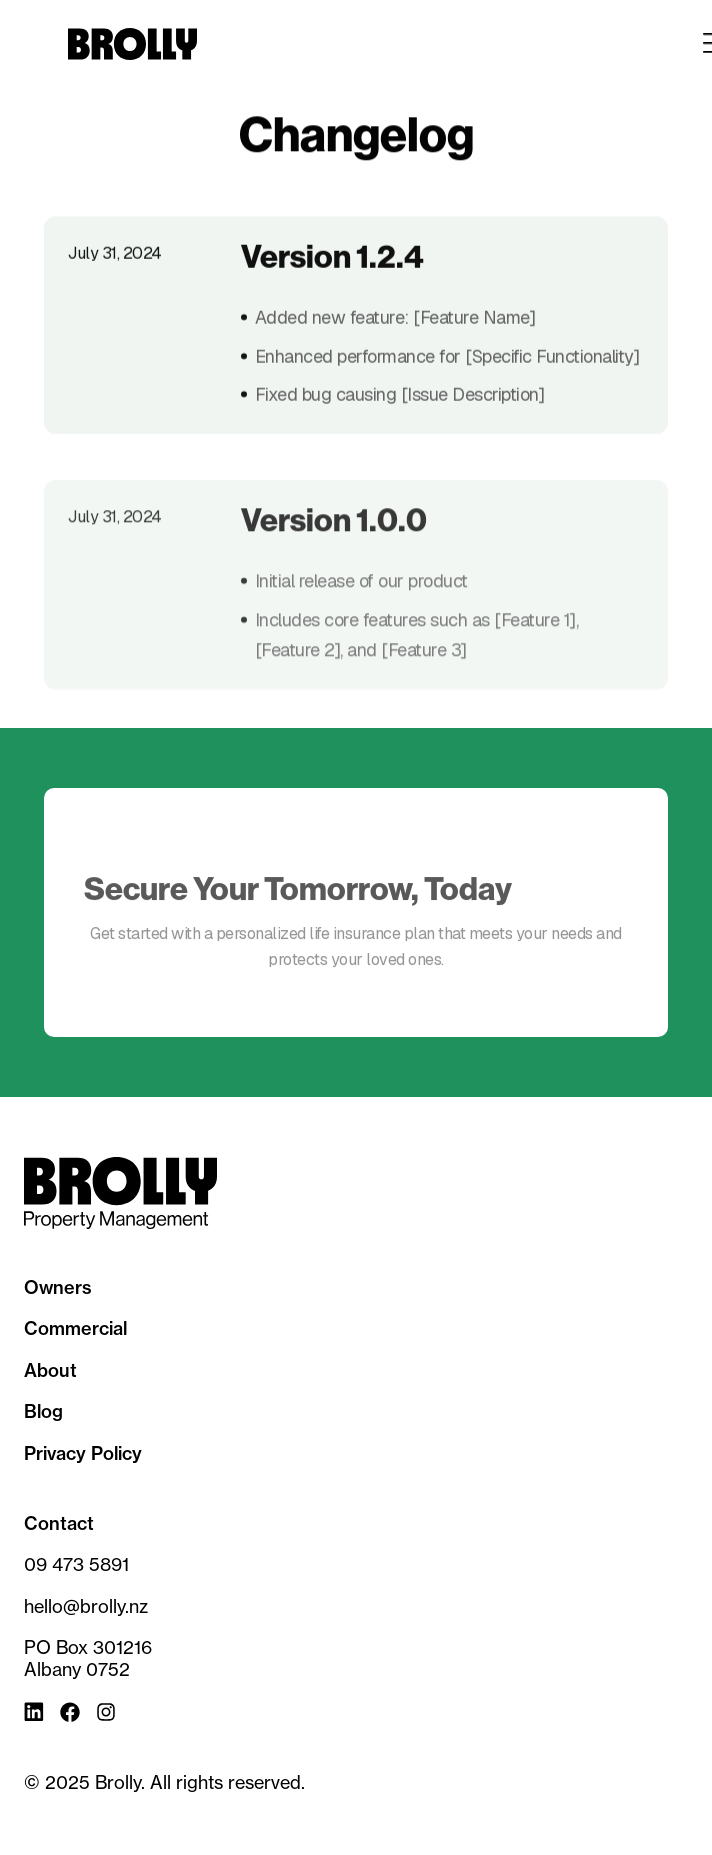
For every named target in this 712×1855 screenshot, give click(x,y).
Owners (58, 1288)
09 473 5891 (76, 1564)
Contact (59, 1524)
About (50, 1371)
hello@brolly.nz (86, 1606)
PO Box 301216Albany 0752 (88, 1658)
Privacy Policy (83, 1454)
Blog (43, 1412)
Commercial (75, 1329)
